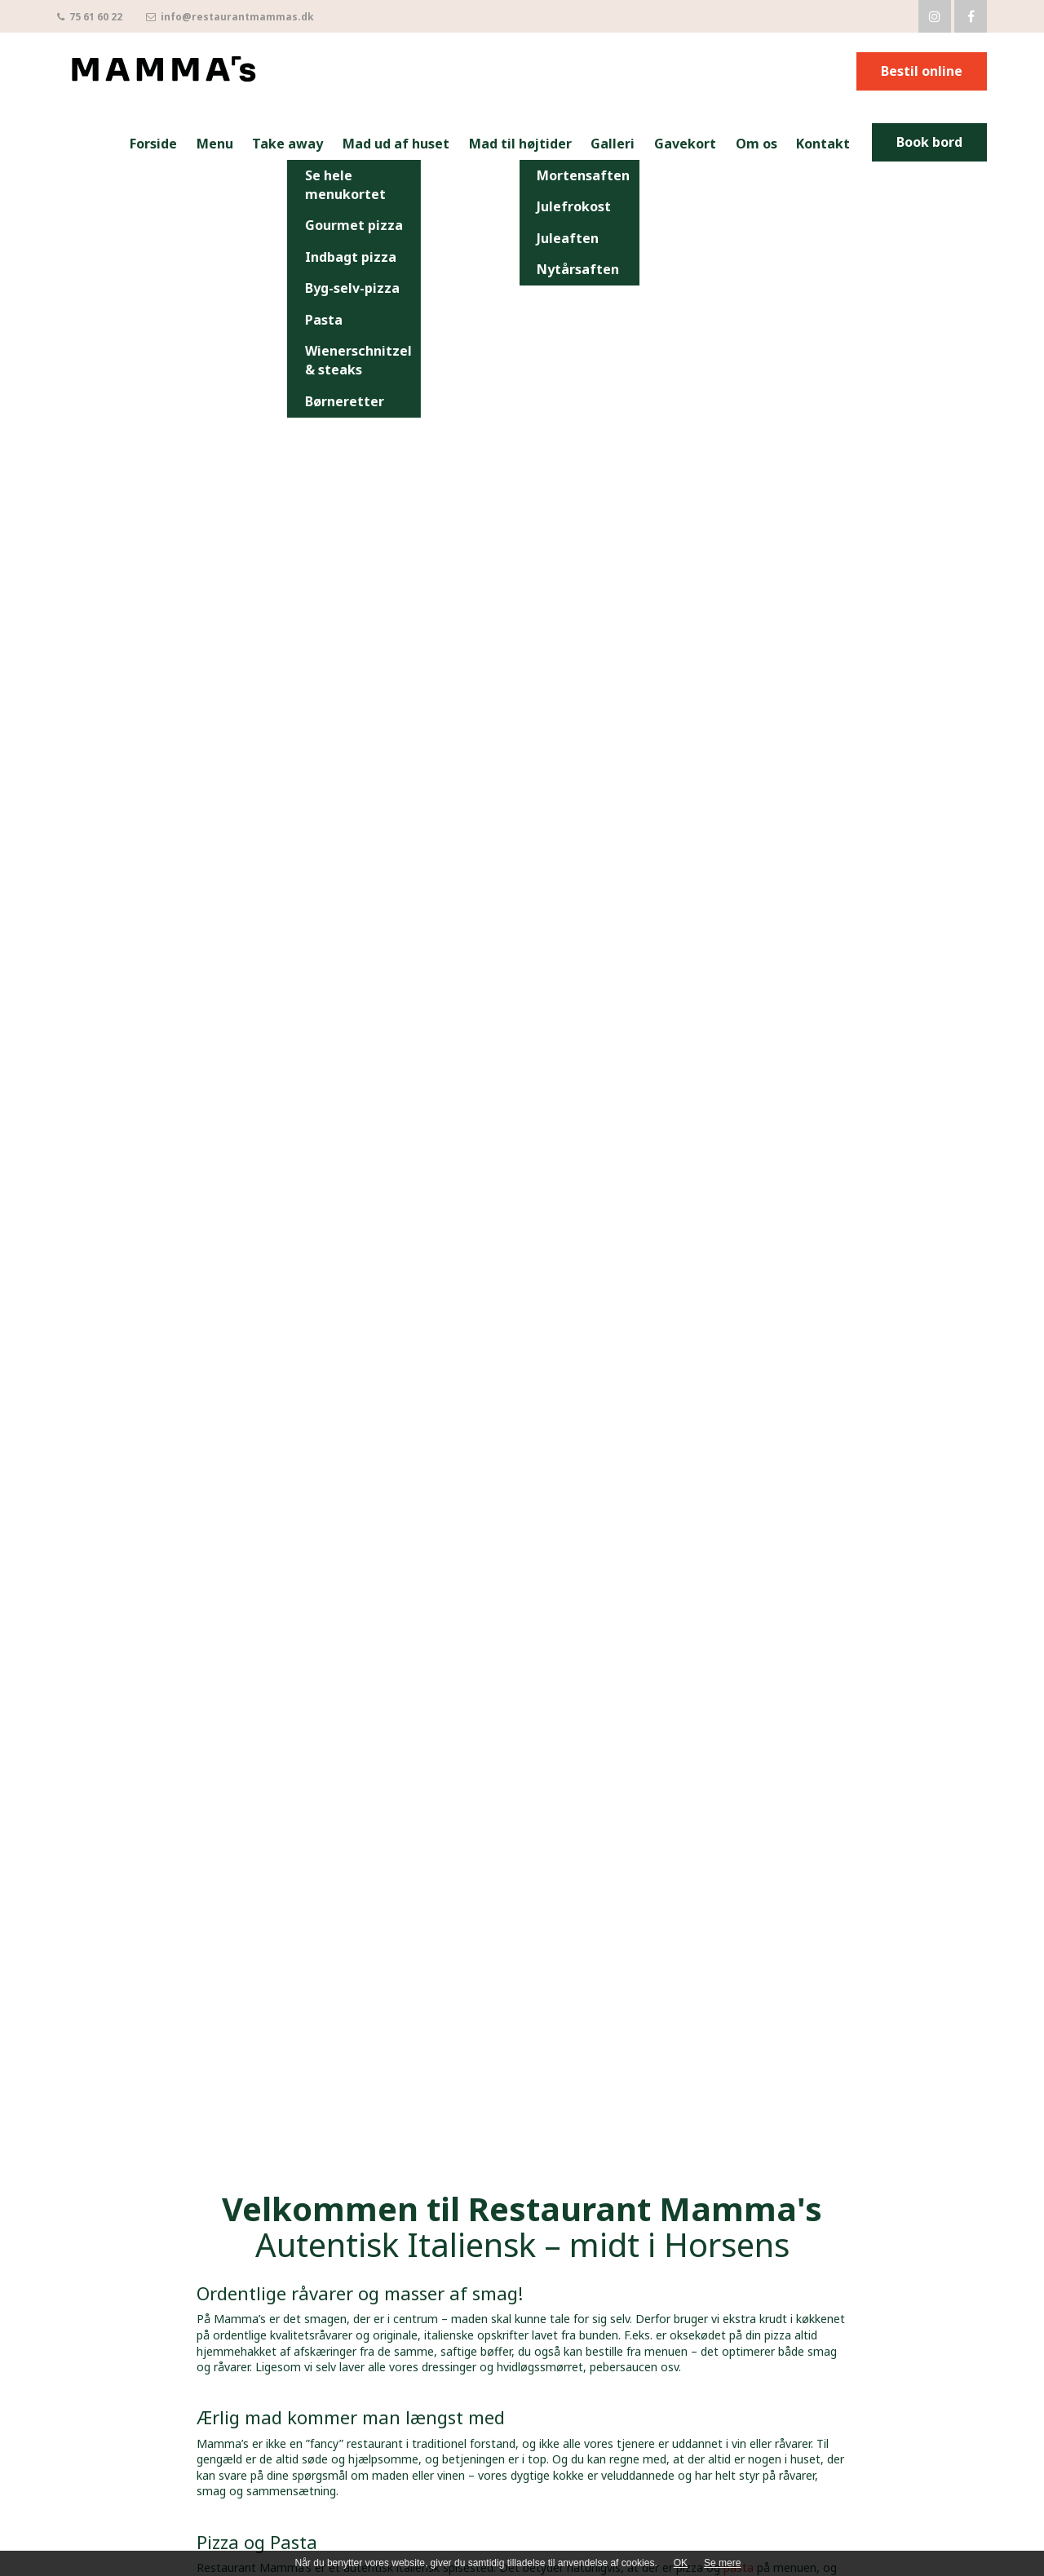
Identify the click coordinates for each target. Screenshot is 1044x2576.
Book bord (929, 142)
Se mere (722, 2563)
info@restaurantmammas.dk (230, 17)
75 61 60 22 (89, 17)
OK (681, 2563)
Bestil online (921, 71)
